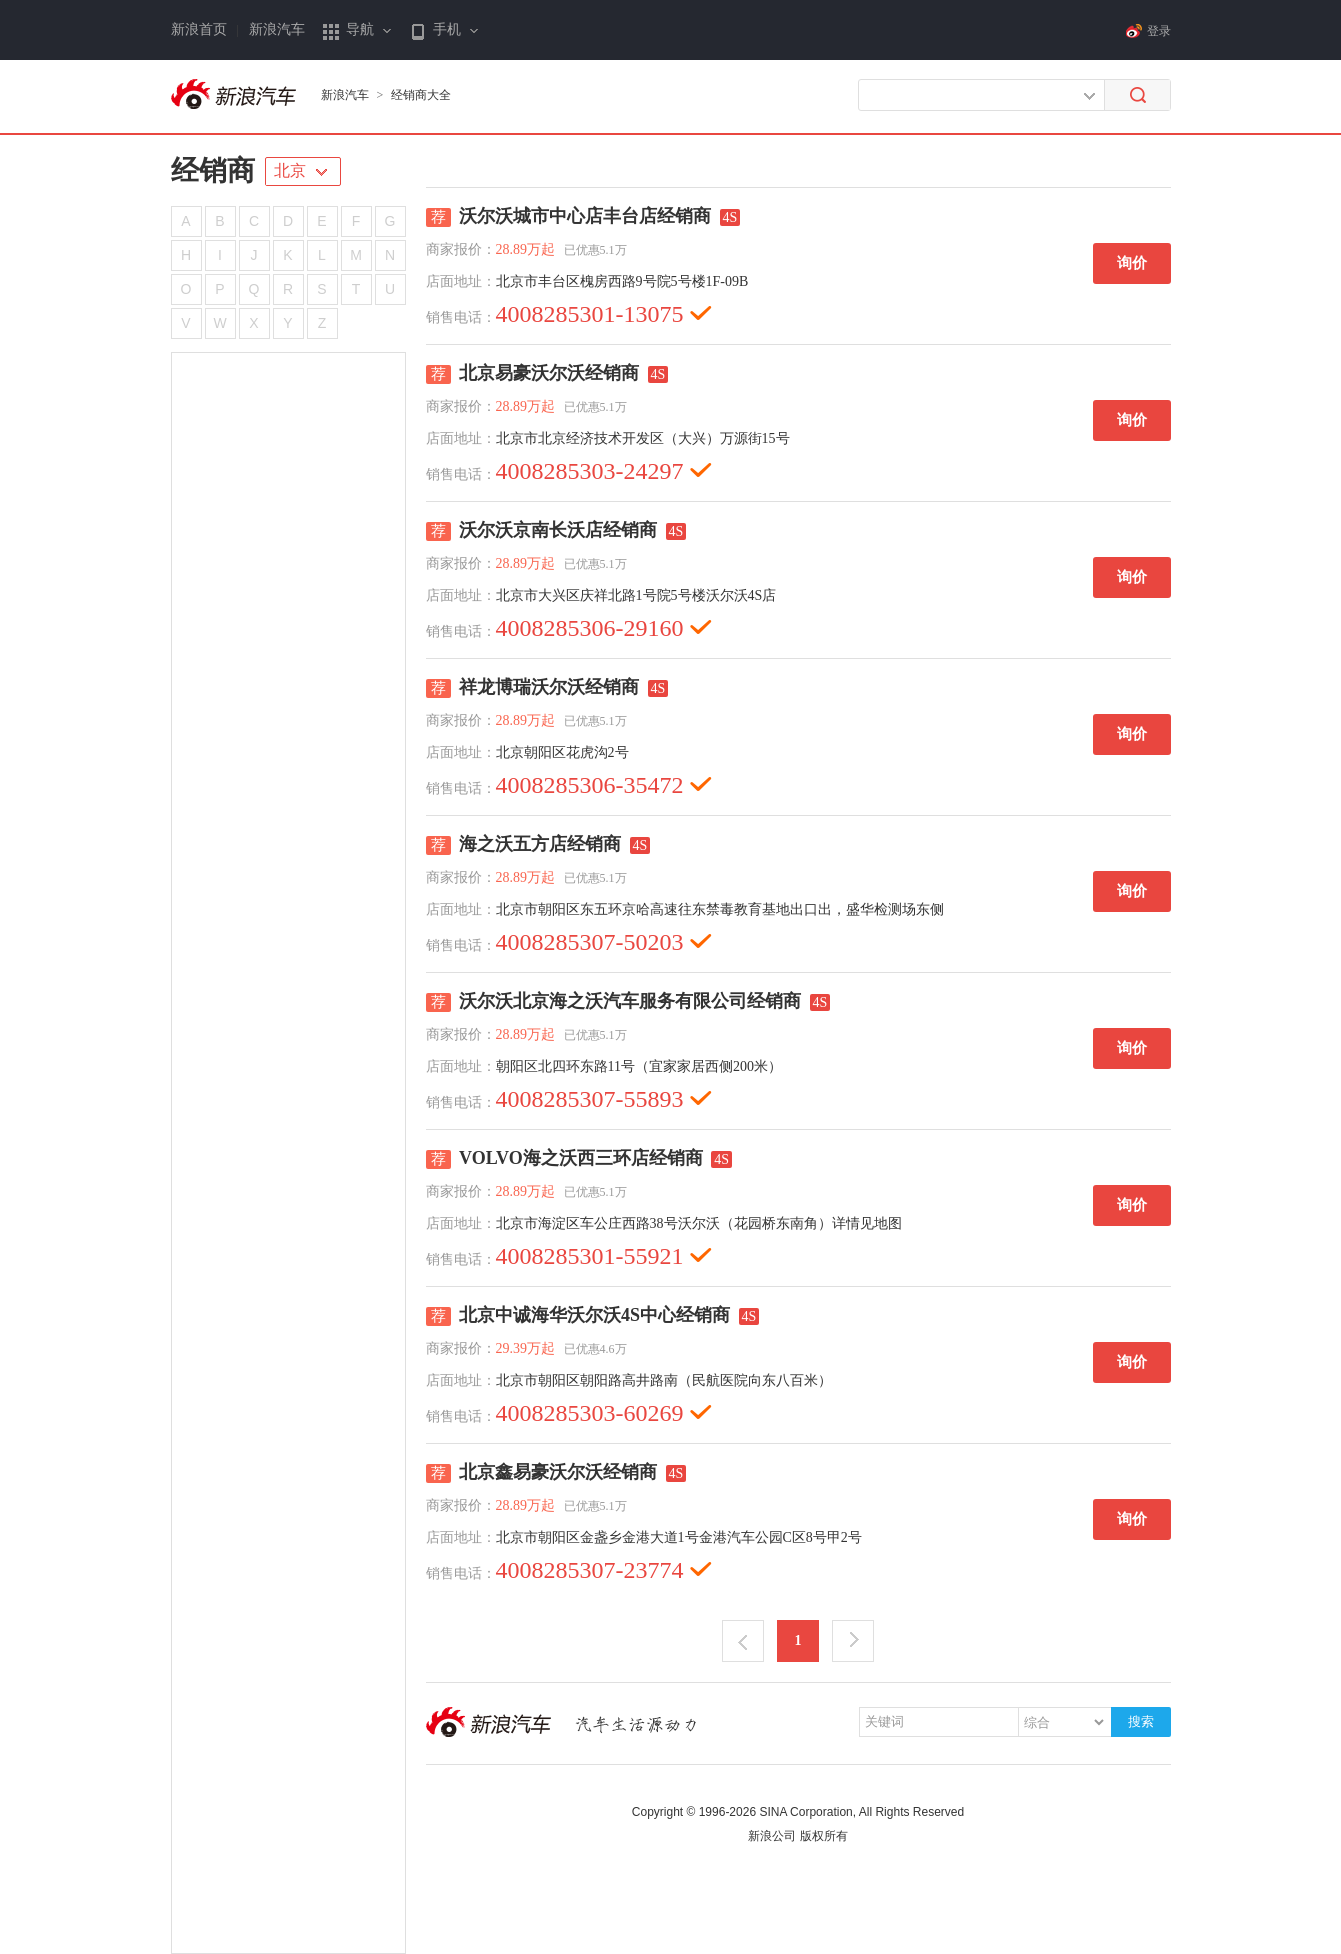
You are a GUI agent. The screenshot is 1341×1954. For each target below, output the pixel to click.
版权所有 (824, 1836)
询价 (1132, 263)
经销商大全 (421, 95)
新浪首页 (199, 29)
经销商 (213, 170)
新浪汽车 (277, 29)
